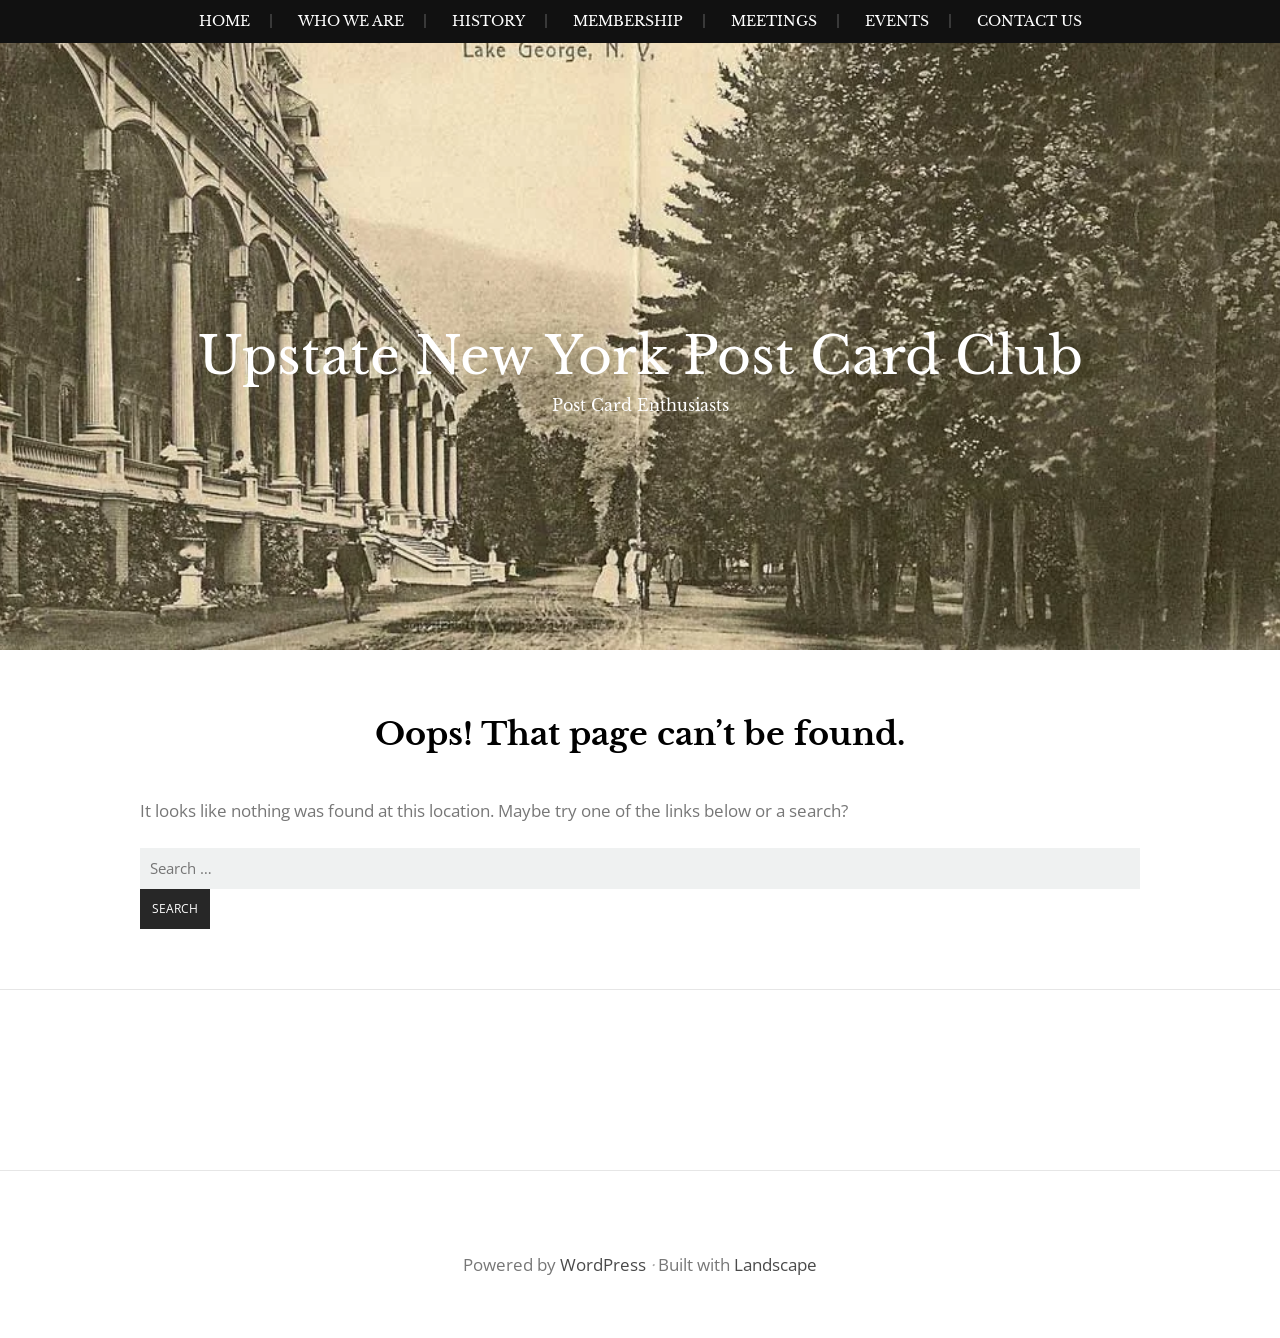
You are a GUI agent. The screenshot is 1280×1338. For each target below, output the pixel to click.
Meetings (774, 21)
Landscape (775, 1264)
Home (224, 21)
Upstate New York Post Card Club (640, 356)
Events (897, 21)
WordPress (603, 1264)
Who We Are (351, 21)
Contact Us (1029, 21)
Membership (628, 21)
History (488, 21)
